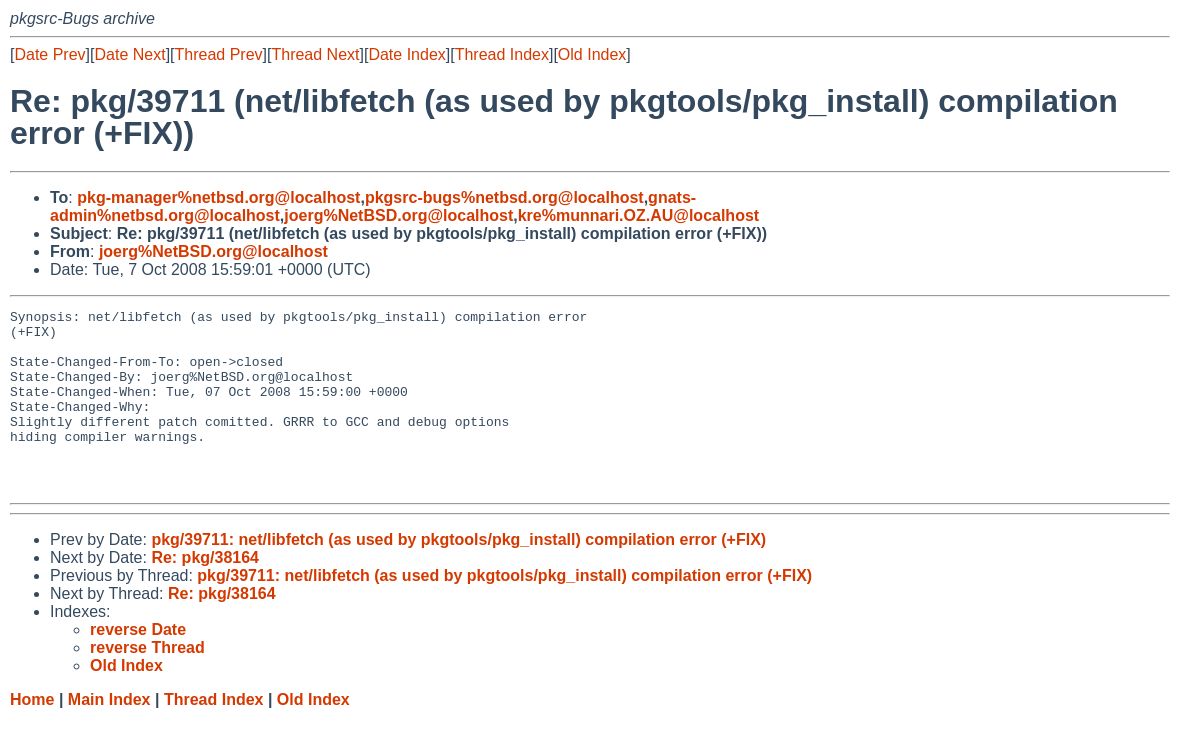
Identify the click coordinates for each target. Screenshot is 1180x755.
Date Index (406, 54)
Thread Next (315, 54)
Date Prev (49, 54)
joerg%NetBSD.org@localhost (398, 215)
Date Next (129, 54)
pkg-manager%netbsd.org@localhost (218, 197)
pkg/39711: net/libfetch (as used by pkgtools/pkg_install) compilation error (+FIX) (458, 575)
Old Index (592, 54)
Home (32, 735)
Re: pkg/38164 (205, 593)
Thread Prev (219, 54)
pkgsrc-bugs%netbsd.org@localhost (504, 197)
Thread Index (502, 54)
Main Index (109, 735)
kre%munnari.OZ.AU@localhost (638, 215)
